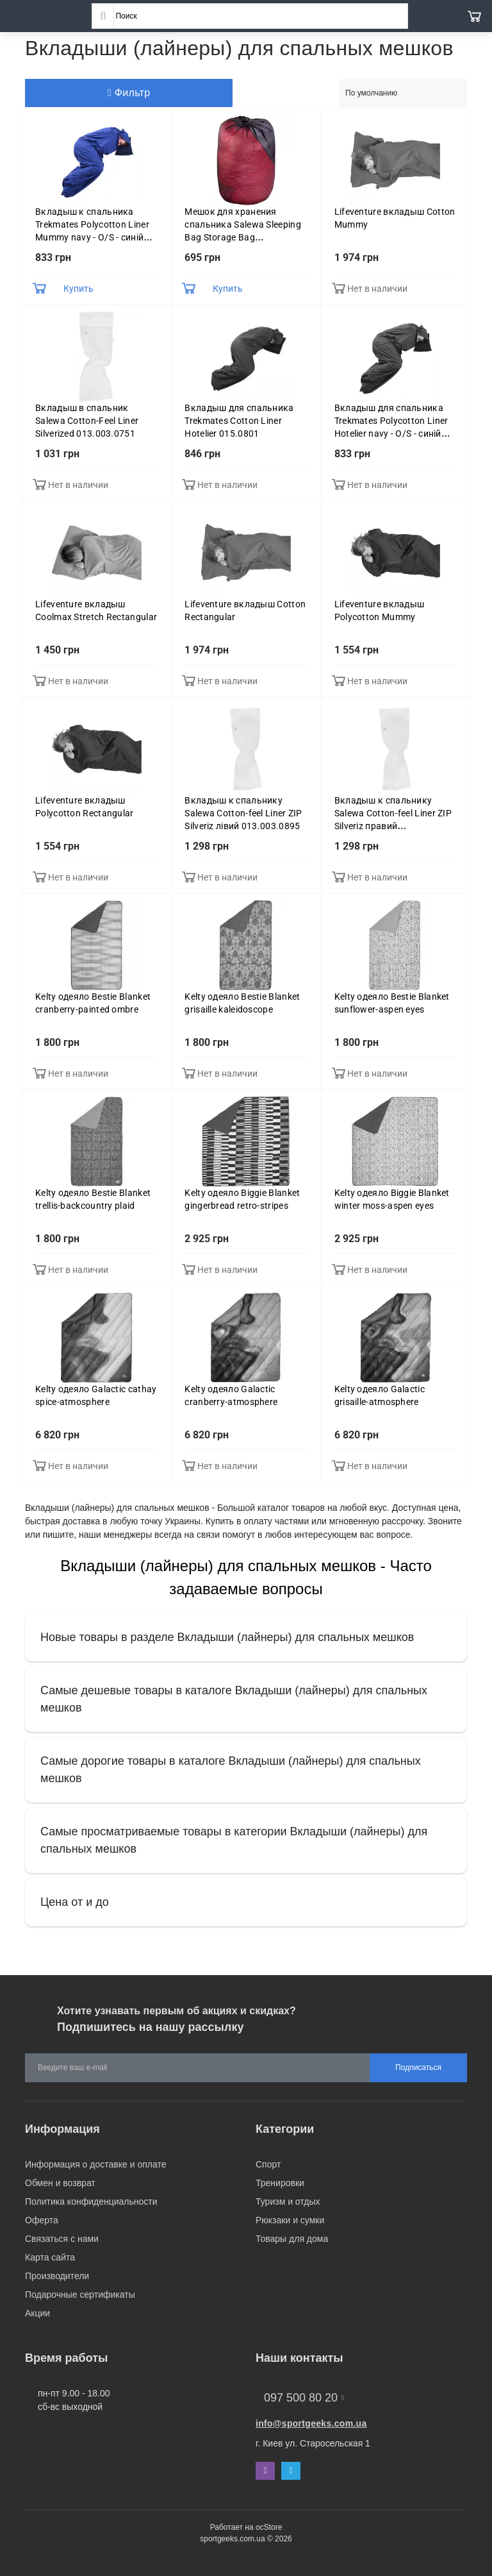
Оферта (41, 2220)
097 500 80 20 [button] (304, 2397)
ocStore (269, 2527)
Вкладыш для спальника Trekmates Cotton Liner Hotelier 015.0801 (238, 421)
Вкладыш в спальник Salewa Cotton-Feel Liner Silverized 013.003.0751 (86, 421)
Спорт (268, 2164)
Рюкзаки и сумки (290, 2220)
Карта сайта (50, 2257)
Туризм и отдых (288, 2201)
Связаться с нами (62, 2239)
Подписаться (418, 2067)
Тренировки (280, 2183)
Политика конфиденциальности (91, 2201)
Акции (37, 2313)
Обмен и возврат (60, 2183)
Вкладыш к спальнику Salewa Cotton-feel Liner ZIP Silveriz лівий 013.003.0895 (243, 813)
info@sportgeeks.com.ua (311, 2423)
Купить (78, 288)
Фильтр (129, 92)
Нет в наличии (377, 288)
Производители (57, 2276)
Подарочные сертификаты (80, 2294)
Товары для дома (292, 2239)
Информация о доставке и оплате (95, 2164)
